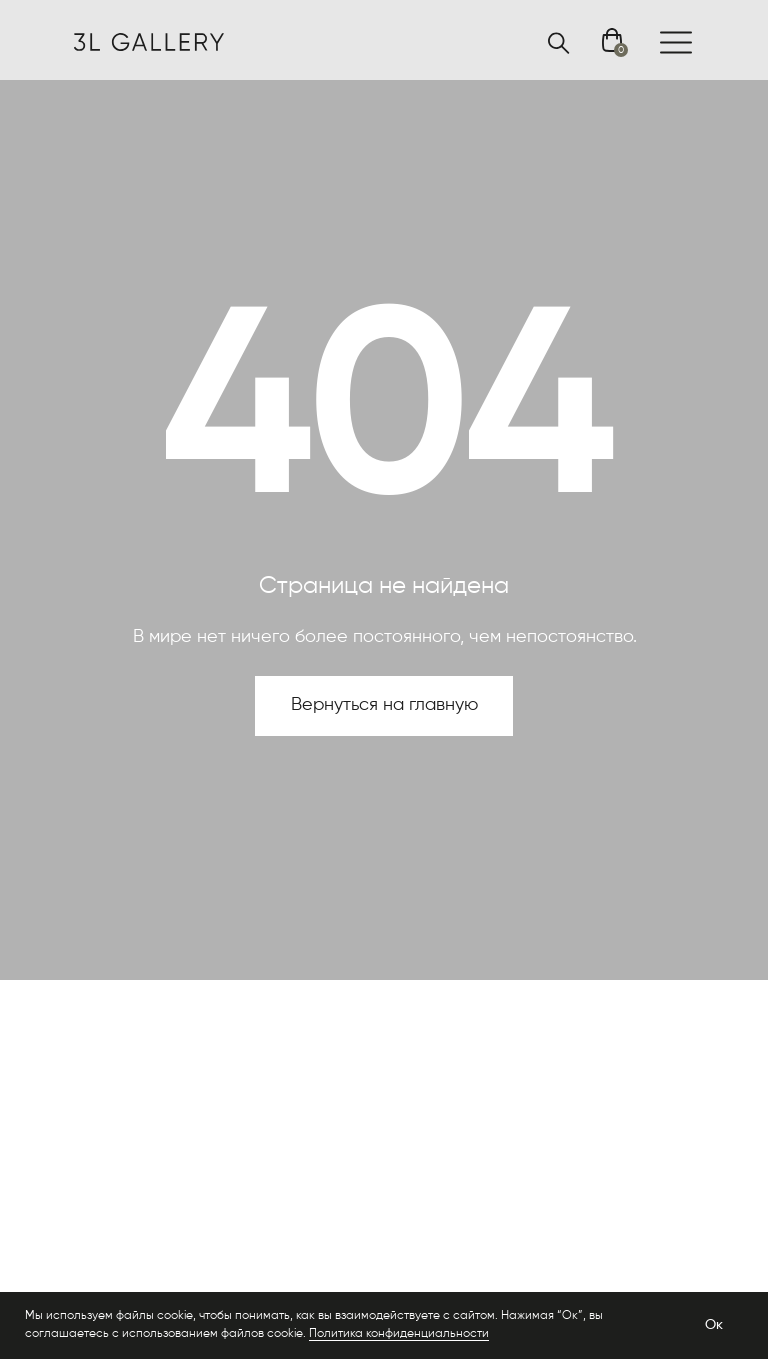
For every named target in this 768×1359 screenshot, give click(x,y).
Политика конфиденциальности (399, 1334)
